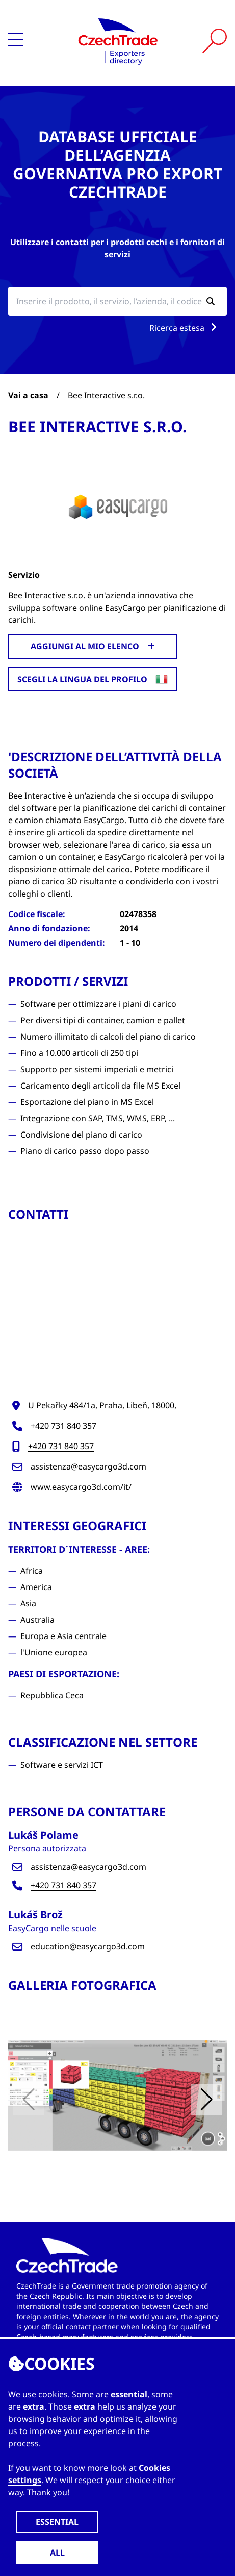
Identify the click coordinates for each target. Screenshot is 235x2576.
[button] (206, 2099)
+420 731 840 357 (63, 1425)
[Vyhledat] (214, 41)
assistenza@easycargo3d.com (88, 1466)
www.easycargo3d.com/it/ (81, 1486)
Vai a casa (28, 395)
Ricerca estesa (185, 327)
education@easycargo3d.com (88, 1946)
